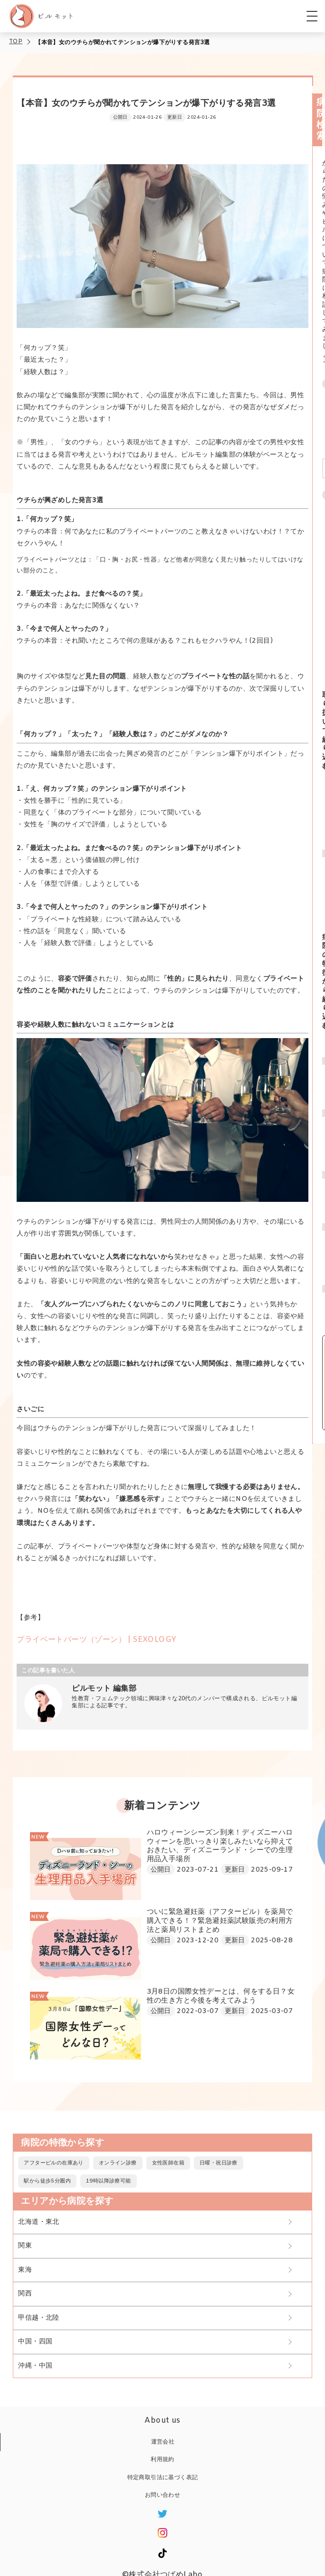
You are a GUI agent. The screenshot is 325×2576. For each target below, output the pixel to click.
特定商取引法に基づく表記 (162, 2478)
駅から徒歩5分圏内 (47, 2181)
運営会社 (163, 2442)
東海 (25, 2270)
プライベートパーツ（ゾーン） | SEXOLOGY (96, 1640)
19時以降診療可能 (108, 2181)
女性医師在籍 (168, 2163)
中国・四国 (35, 2341)
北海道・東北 (38, 2222)
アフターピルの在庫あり (53, 2163)
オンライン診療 (118, 2163)
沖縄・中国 (35, 2365)
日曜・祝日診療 (219, 2163)
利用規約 (162, 2460)
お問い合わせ (162, 2495)
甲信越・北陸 (38, 2318)
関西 (25, 2293)
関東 (25, 2245)
